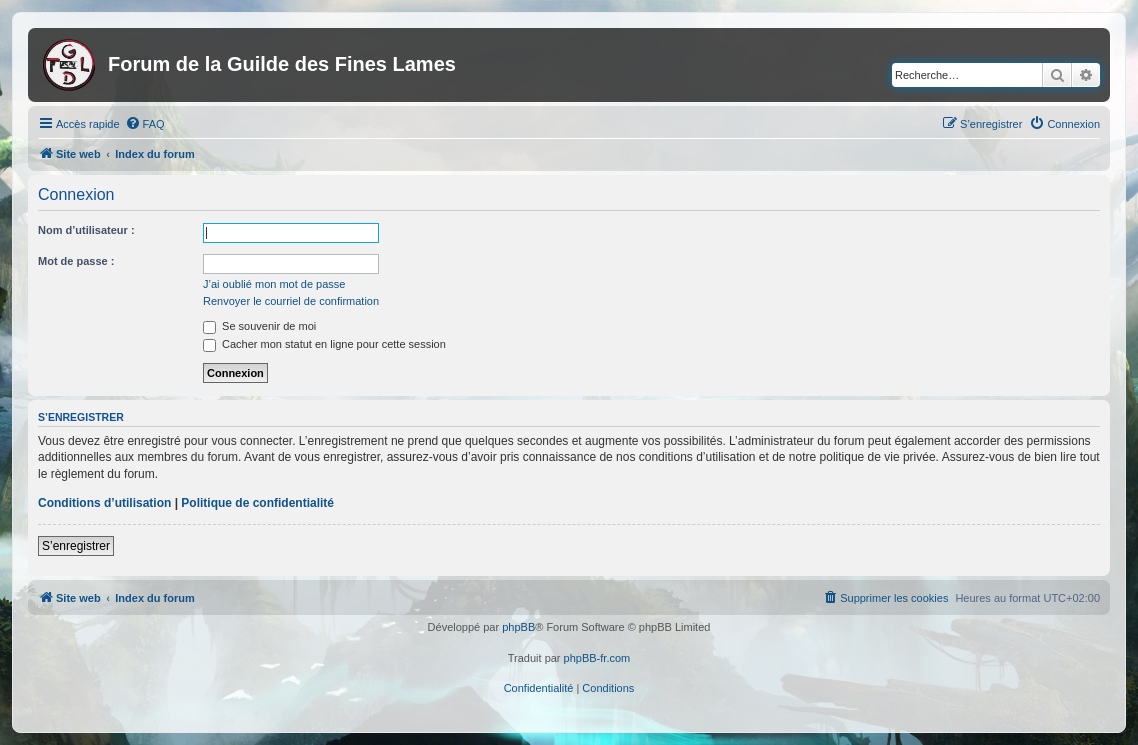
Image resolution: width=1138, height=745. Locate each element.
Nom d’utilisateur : (86, 230)
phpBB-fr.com (597, 658)
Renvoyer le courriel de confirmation (291, 301)
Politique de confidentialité (257, 503)
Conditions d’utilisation (104, 503)
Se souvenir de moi (259, 326)
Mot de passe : (76, 261)
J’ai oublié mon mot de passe (274, 284)
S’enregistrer (76, 546)
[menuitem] (145, 124)
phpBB (518, 627)
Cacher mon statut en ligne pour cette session (324, 344)
